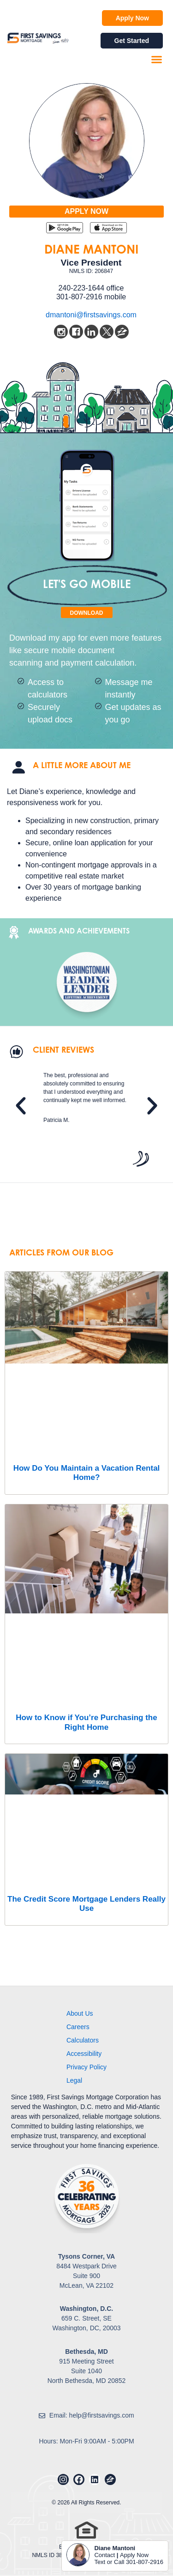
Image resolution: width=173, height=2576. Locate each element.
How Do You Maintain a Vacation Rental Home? (86, 1473)
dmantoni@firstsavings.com (91, 315)
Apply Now (134, 2555)
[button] (157, 59)
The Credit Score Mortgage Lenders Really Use (86, 1904)
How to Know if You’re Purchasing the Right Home (86, 1722)
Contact (104, 2555)
